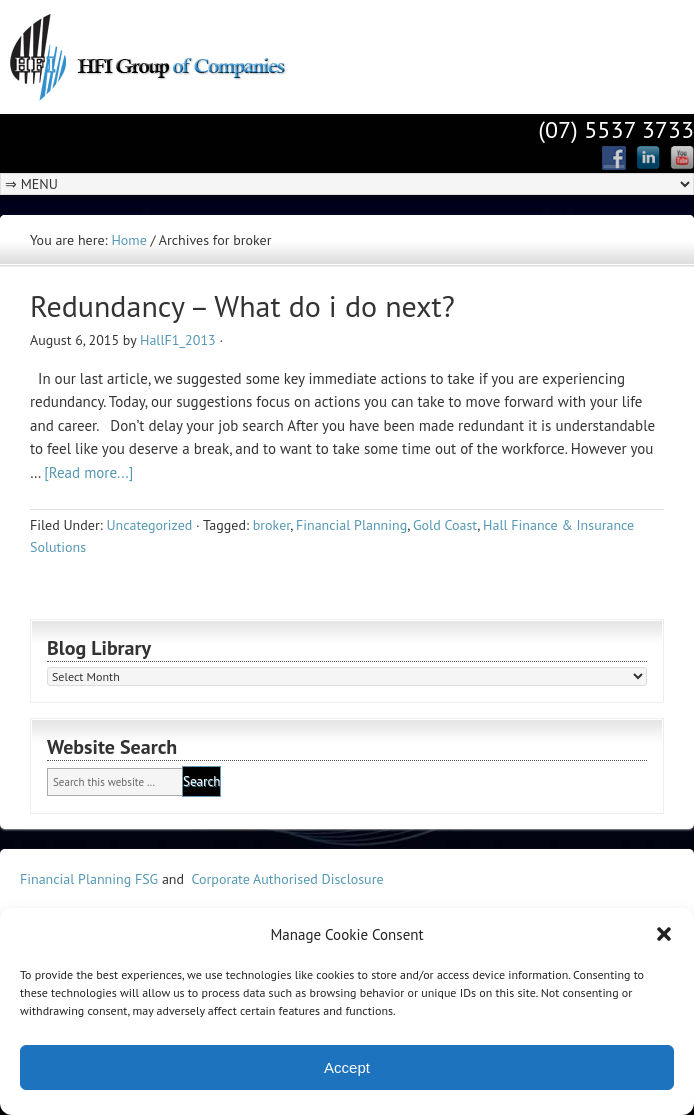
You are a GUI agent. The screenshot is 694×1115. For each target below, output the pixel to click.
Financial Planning (351, 525)
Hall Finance (175, 55)
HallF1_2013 (178, 340)
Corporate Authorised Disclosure (287, 879)
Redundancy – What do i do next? (242, 305)
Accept (347, 1067)
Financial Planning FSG (89, 879)
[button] (664, 934)
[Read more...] (88, 472)
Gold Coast (445, 525)
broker (271, 525)
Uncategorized (149, 525)
